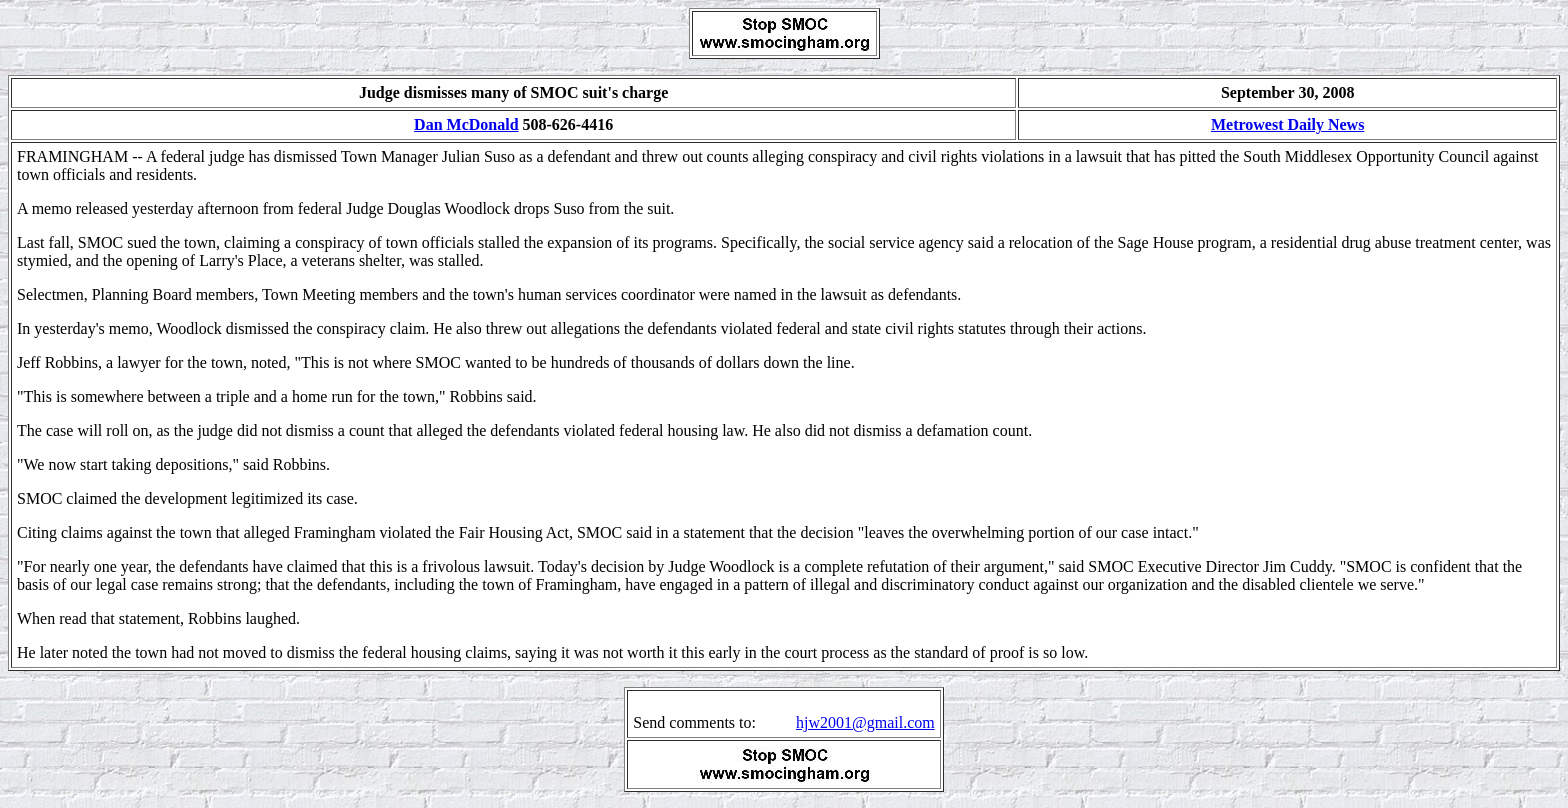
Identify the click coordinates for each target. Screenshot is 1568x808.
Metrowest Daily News (1287, 124)
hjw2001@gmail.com (865, 722)
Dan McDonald (466, 124)
